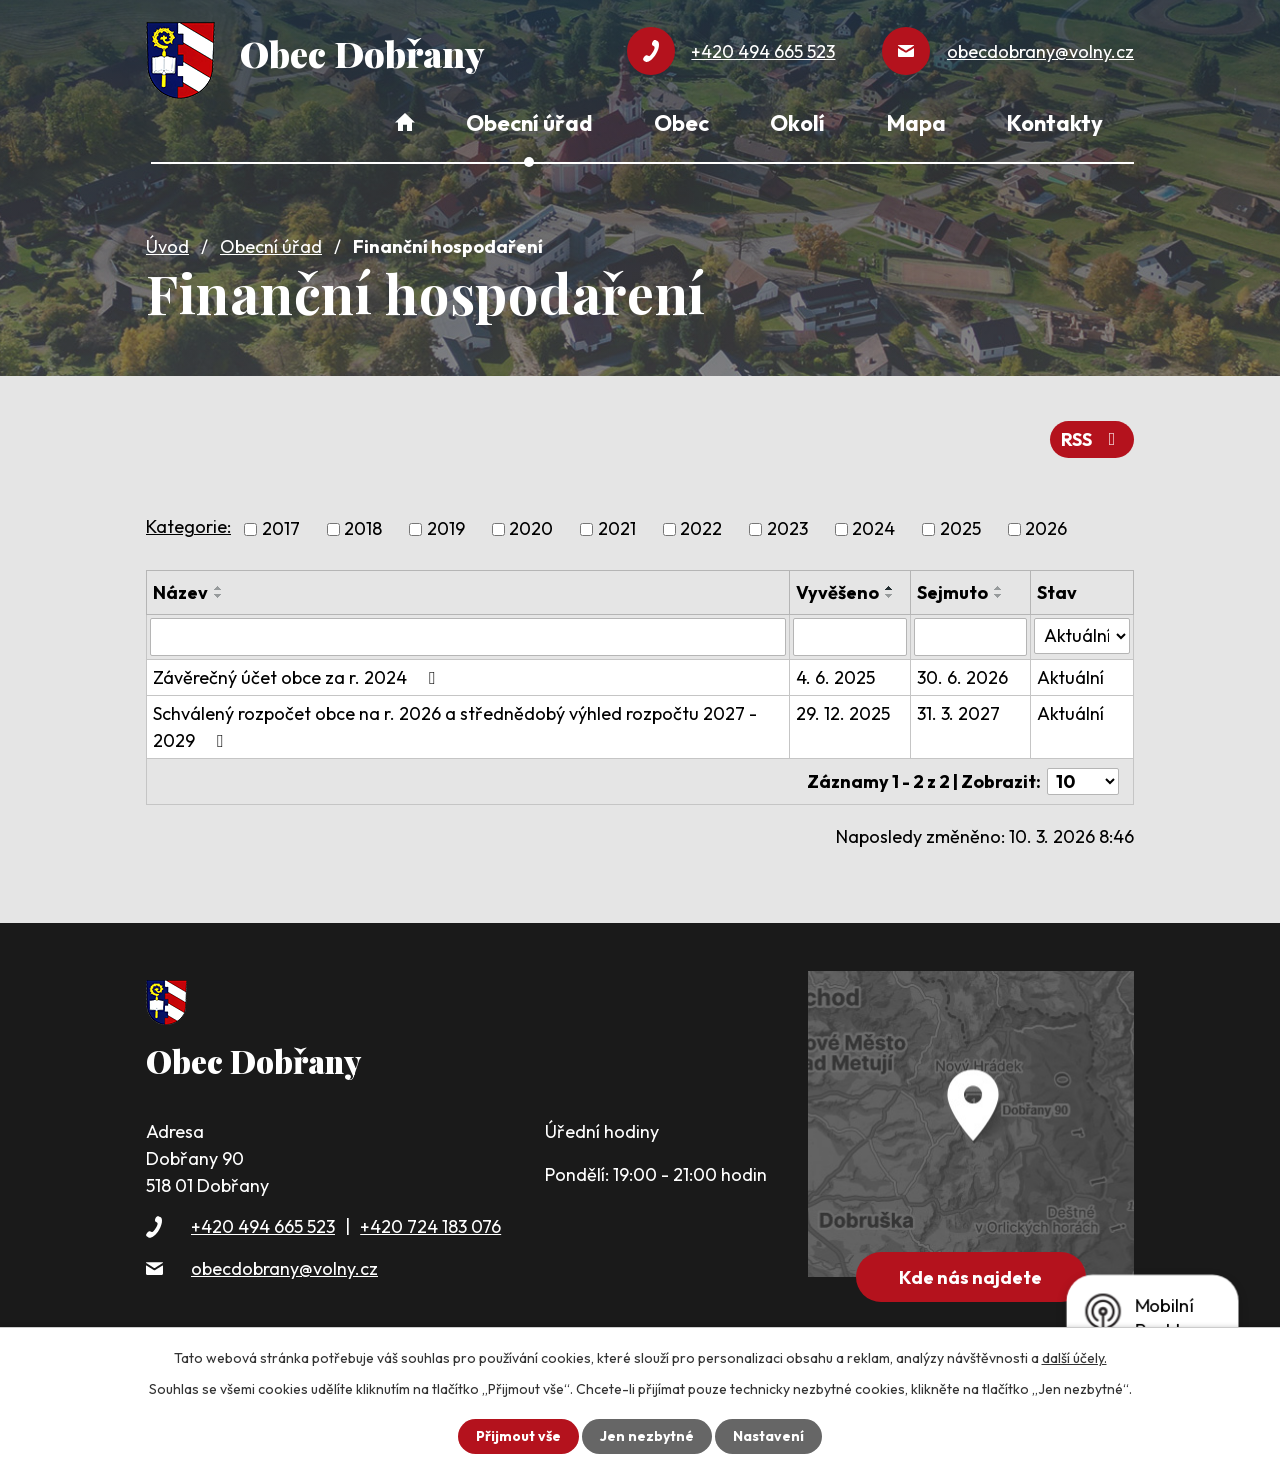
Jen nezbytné (647, 1436)
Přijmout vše (518, 1436)
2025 (960, 529)
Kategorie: (188, 526)
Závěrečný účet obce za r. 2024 (298, 677)
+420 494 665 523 (263, 1226)
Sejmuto (952, 592)
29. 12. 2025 (843, 713)
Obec (681, 123)
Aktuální (1070, 677)
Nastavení (768, 1436)
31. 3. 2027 (958, 713)
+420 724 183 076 (430, 1226)
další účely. (1074, 1358)
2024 (873, 529)
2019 (446, 529)
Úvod (167, 246)
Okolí (797, 123)
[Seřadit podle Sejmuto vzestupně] (999, 588)
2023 (787, 529)
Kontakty (1055, 123)
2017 (281, 529)
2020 (531, 529)
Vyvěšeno (837, 592)
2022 (701, 529)
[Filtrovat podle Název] (468, 637)
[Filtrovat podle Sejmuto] (970, 637)
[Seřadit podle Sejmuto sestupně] (999, 596)
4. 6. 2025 (835, 677)
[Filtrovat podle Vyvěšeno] (850, 637)
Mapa (916, 123)
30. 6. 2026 (962, 677)
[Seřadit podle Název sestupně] (219, 596)
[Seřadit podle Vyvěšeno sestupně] (890, 596)
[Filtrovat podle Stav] (1082, 636)
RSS (1092, 439)
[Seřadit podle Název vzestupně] (219, 588)
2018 (363, 529)
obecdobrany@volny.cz (284, 1268)
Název (180, 592)
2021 (617, 529)
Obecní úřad (271, 246)
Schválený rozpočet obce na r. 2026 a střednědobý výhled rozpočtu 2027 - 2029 (455, 727)
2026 (1046, 529)
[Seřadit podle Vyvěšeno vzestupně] (890, 588)
